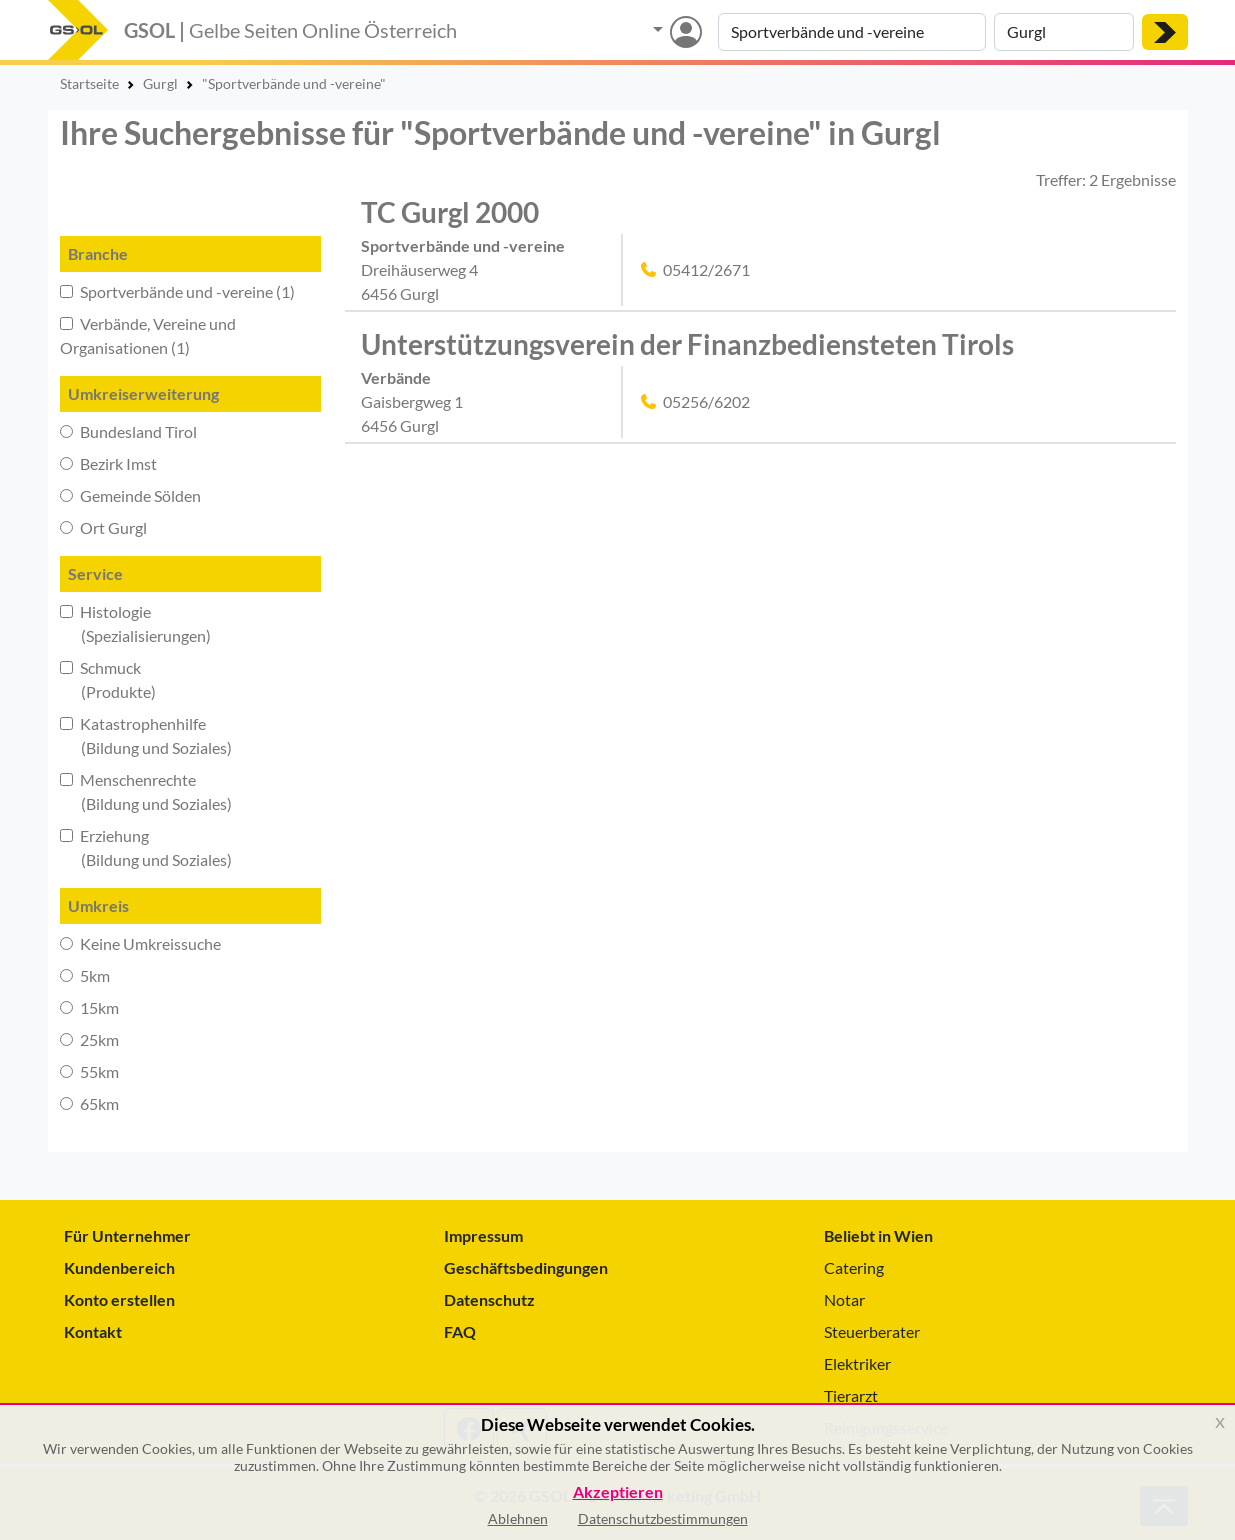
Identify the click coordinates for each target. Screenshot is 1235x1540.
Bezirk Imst (108, 463)
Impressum (483, 1235)
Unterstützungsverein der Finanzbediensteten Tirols (687, 344)
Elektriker (857, 1363)
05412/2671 (706, 269)
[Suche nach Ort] (1064, 32)
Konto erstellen (119, 1299)
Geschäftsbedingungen (526, 1267)
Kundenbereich (119, 1267)
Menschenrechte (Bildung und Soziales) (146, 791)
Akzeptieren (618, 1492)
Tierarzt (851, 1395)
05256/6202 (706, 401)
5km (85, 975)
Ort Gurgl (103, 527)
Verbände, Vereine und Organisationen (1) (148, 335)
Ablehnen (518, 1518)
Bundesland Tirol (128, 431)
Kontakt (93, 1331)
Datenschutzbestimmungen (663, 1518)
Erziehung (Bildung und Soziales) (146, 847)
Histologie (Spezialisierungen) (135, 623)
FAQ (460, 1331)
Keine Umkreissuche (140, 943)
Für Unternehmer (127, 1235)
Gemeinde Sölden (130, 495)
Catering (854, 1267)
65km (89, 1103)
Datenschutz (489, 1299)
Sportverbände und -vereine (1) (177, 291)
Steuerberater (872, 1331)
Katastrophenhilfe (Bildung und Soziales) (146, 735)
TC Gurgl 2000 (450, 212)
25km (89, 1039)
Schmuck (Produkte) (108, 679)
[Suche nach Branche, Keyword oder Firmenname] (852, 32)
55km (89, 1071)
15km (89, 1007)
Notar (844, 1299)
